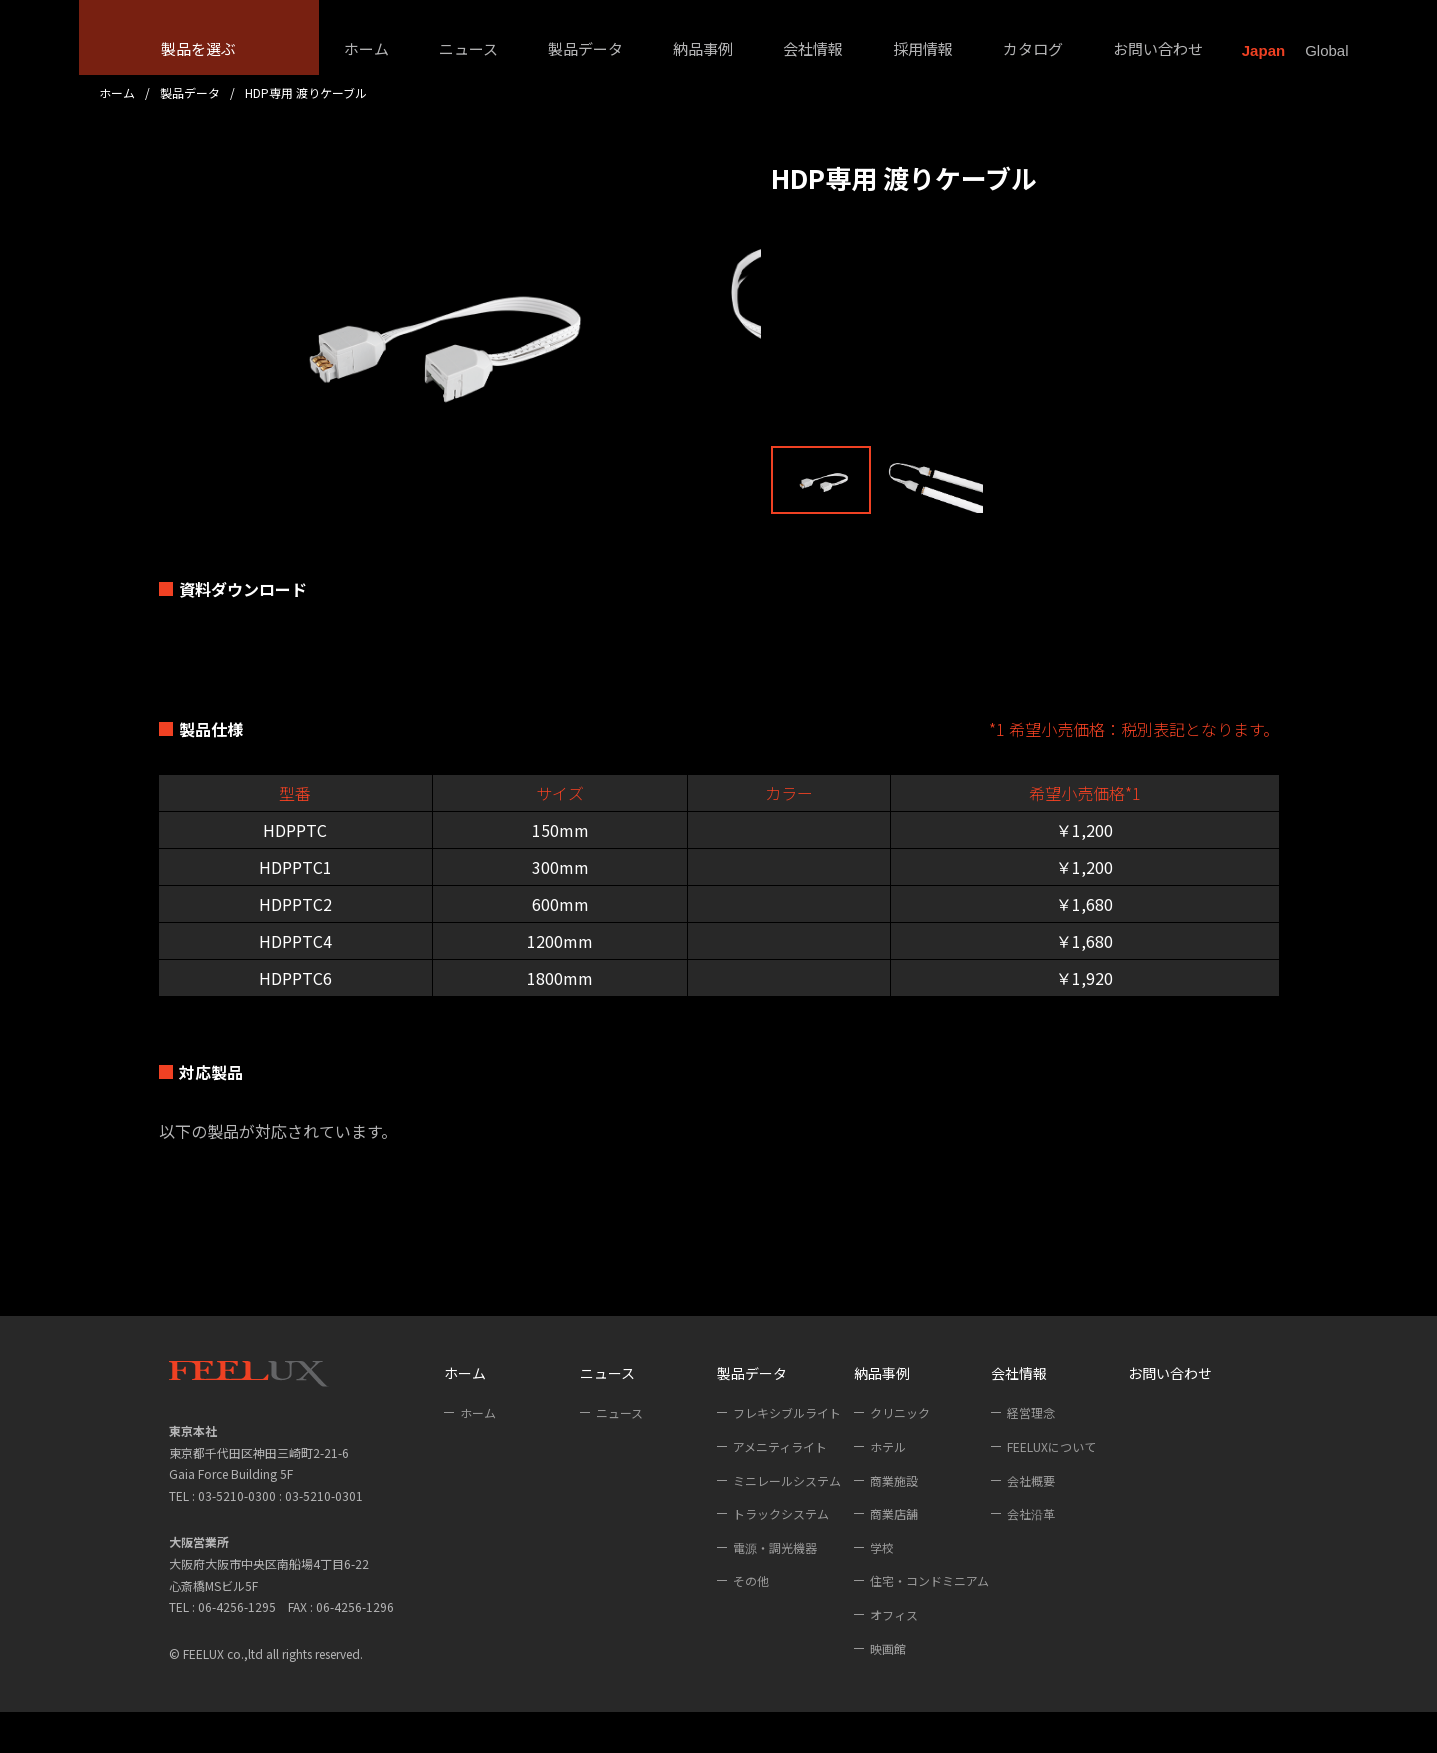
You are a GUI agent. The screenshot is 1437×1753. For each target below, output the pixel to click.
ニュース (468, 48)
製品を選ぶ (198, 48)
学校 (882, 1588)
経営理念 (1031, 1454)
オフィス (894, 1655)
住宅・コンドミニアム (929, 1622)
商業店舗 (894, 1554)
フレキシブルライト (787, 1454)
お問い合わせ (1158, 48)
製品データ (585, 48)
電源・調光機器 (775, 1588)
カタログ (1033, 48)
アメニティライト (780, 1487)
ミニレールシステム (787, 1521)
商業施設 (894, 1521)
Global (1326, 50)
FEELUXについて (1051, 1487)
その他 (751, 1622)
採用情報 (923, 48)
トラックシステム (781, 1554)
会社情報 (813, 48)
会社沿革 (1031, 1554)
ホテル (888, 1487)
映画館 (888, 1689)
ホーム (366, 48)
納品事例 (703, 48)
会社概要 (1031, 1521)
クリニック (900, 1454)
